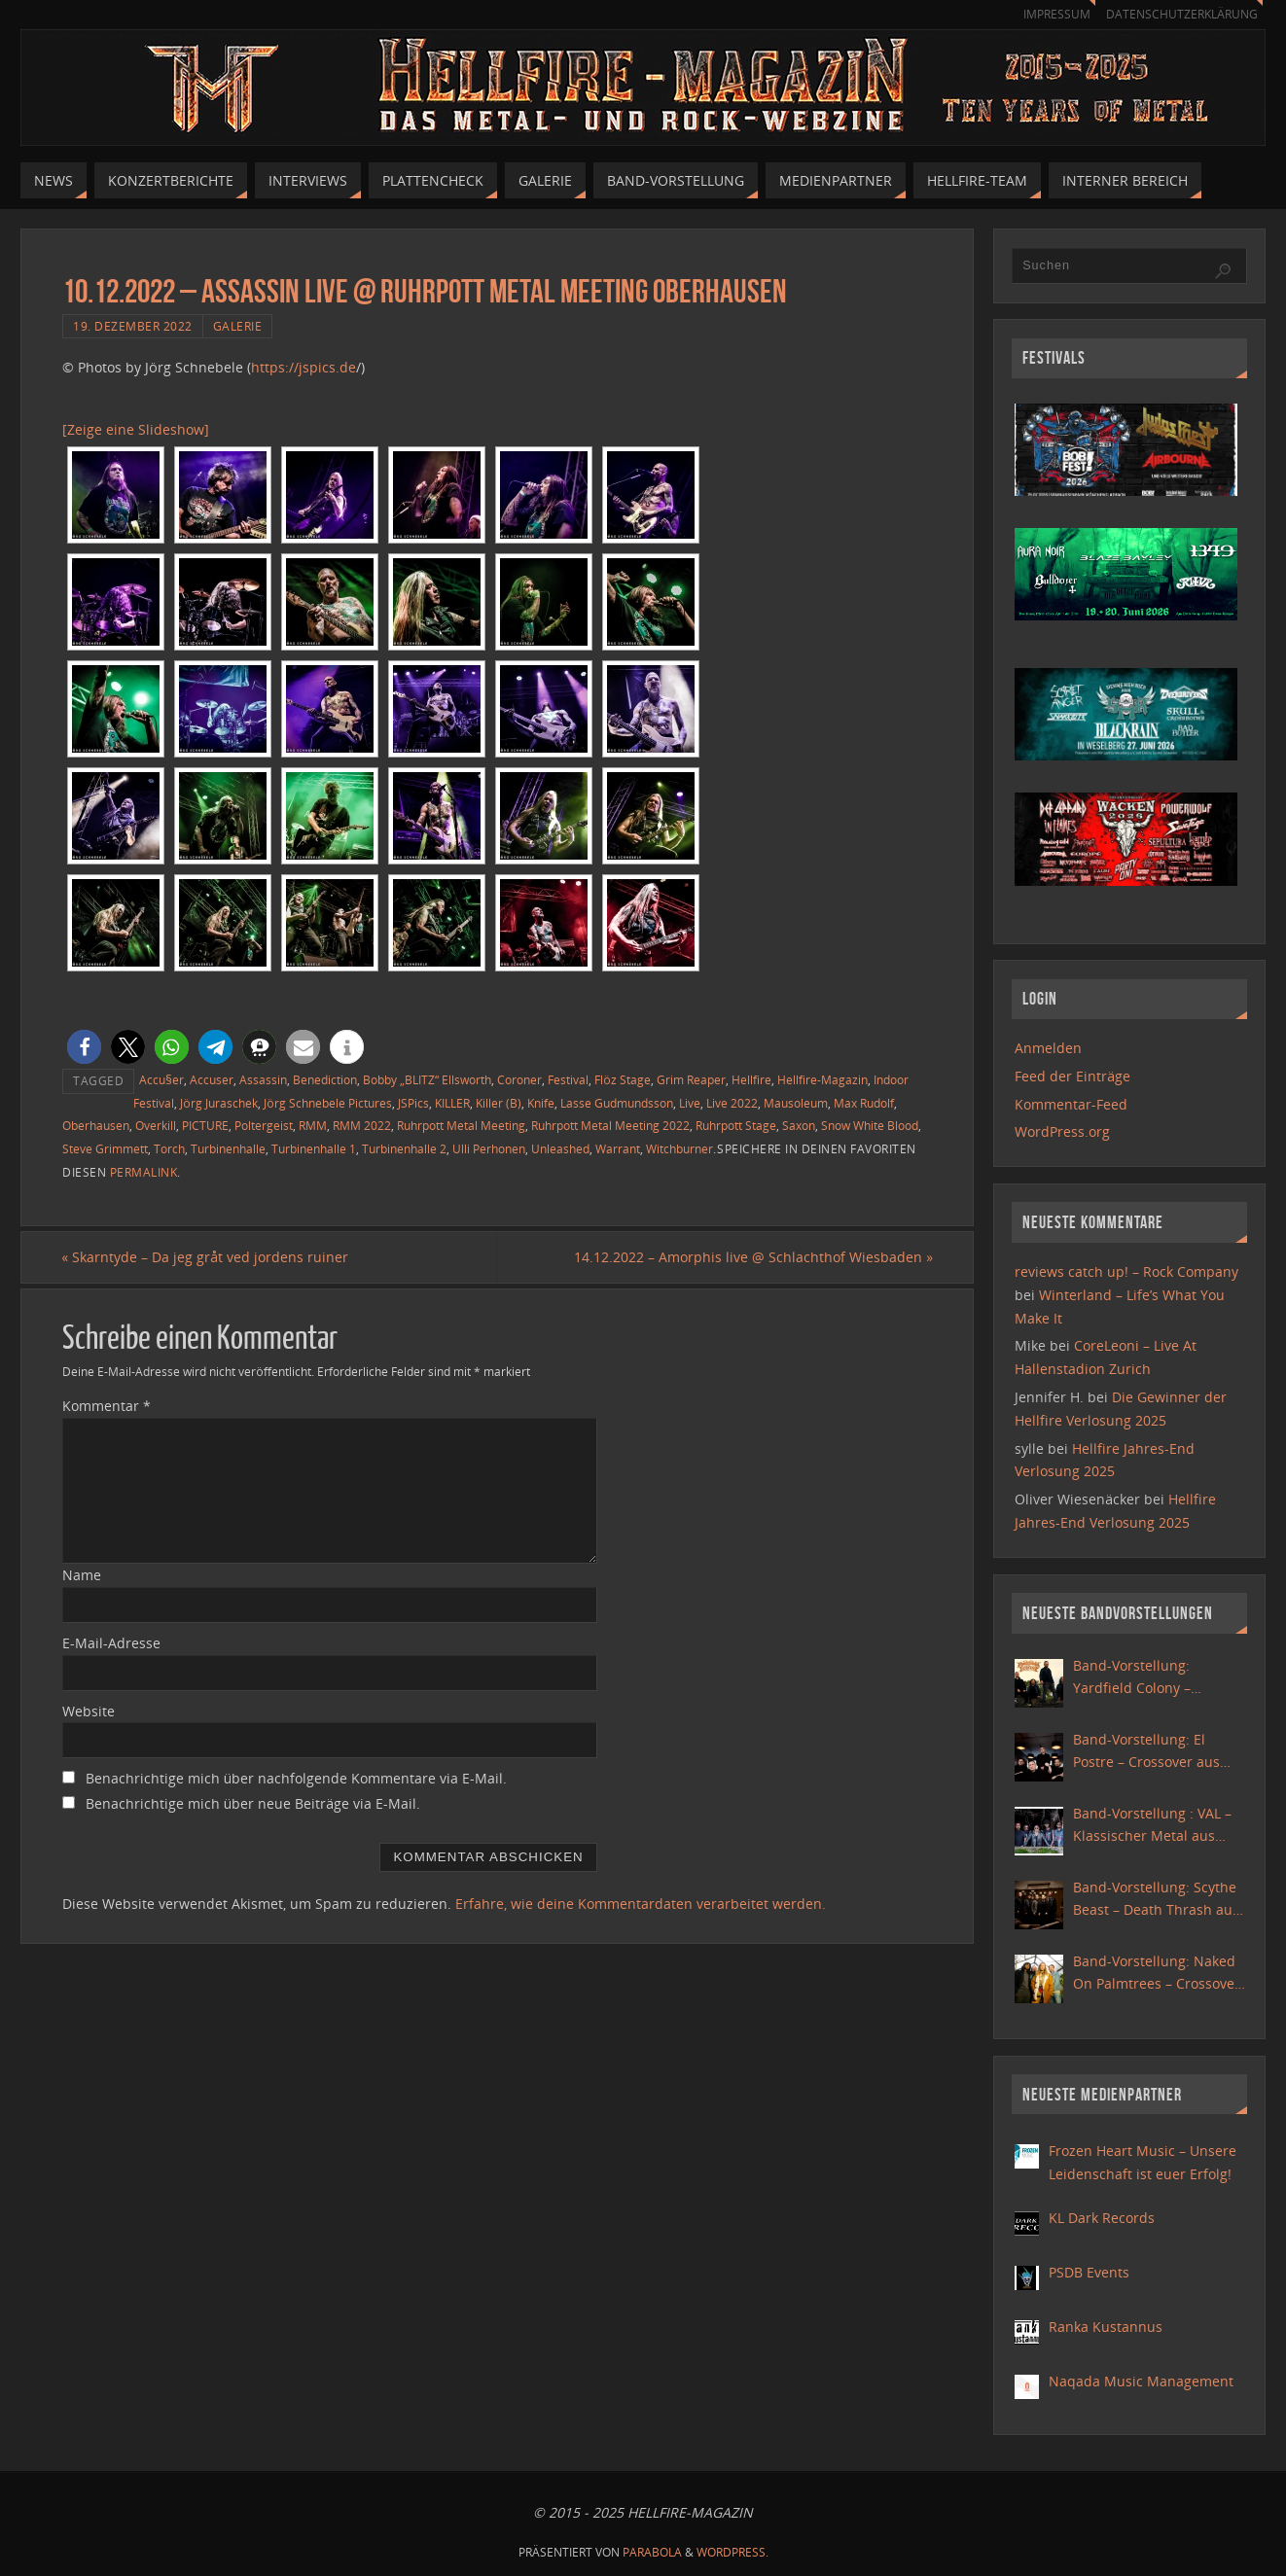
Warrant (617, 1148)
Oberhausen (95, 1125)
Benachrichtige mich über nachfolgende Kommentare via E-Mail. (296, 1779)
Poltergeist (263, 1125)
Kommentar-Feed (1071, 1104)
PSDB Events (1089, 2272)
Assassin (263, 1079)
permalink (144, 1172)
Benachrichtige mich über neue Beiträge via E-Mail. (253, 1804)
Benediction (325, 1079)
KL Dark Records (1102, 2217)
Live (689, 1103)
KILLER (452, 1103)
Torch (169, 1148)
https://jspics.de (303, 367)
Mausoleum (796, 1103)
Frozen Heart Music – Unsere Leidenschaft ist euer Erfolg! (1142, 2162)
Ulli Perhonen (488, 1148)
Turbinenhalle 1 (313, 1148)
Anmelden (1048, 1048)
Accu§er (161, 1079)
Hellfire (751, 1079)
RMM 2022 (362, 1125)
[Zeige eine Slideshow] (135, 429)
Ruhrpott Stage (736, 1125)
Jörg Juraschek (219, 1103)
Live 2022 (732, 1103)
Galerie (238, 326)
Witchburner (679, 1148)
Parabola (652, 2552)
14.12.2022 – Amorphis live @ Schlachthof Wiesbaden (752, 1257)
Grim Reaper (691, 1079)
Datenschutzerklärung (1178, 14)
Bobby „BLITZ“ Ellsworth (427, 1079)
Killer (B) (498, 1103)
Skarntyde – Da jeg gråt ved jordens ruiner (205, 1257)
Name (81, 1575)
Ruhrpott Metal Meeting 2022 (610, 1125)
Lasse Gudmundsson (616, 1103)
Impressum (1048, 14)
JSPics (413, 1103)
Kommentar (106, 1405)
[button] (84, 1047)
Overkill (155, 1125)
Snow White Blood (869, 1125)
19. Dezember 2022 (133, 326)
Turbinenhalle (228, 1148)
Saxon (798, 1125)
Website (88, 1711)
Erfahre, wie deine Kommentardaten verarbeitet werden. (640, 1903)
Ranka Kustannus (1105, 2326)
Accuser (211, 1079)
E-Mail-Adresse (111, 1643)
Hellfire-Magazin (822, 1079)
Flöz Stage (622, 1079)
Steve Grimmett (105, 1148)
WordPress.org (1062, 1131)
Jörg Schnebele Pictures (328, 1103)
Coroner (519, 1079)
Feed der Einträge (1072, 1076)
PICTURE (205, 1125)
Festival (568, 1079)
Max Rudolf (864, 1103)
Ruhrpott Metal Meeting (461, 1125)
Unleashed (560, 1148)
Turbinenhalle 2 (404, 1148)
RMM (313, 1125)
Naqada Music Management (1141, 2381)
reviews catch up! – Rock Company (1126, 1271)
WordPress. (732, 2552)
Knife (540, 1103)
